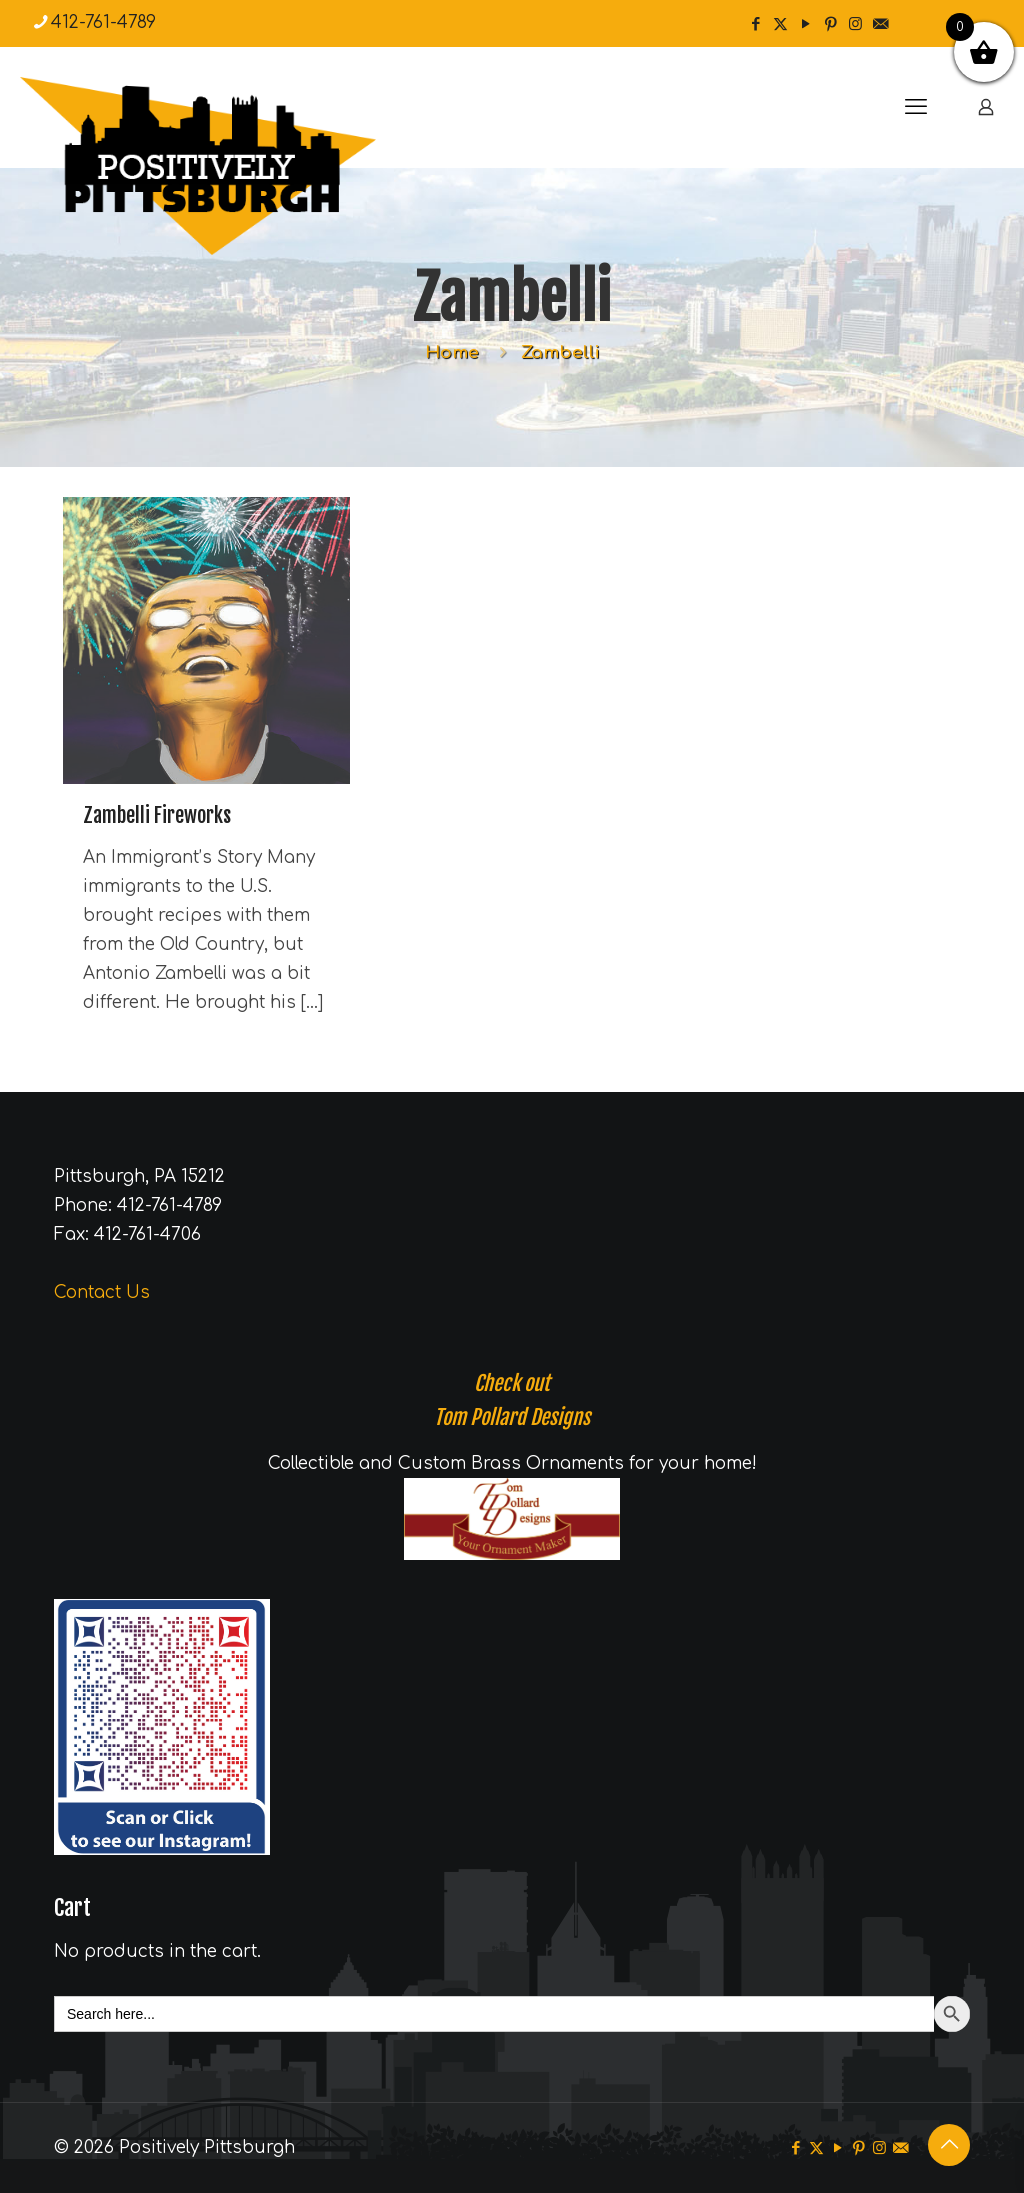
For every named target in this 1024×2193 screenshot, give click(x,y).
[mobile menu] (916, 107)
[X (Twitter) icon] (780, 24)
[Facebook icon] (755, 24)
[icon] (880, 24)
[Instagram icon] (855, 24)
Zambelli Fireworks (157, 815)
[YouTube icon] (805, 24)
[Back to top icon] (949, 2145)
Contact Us (102, 1292)
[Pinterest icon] (830, 24)
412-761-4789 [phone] (103, 22)
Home (452, 352)
